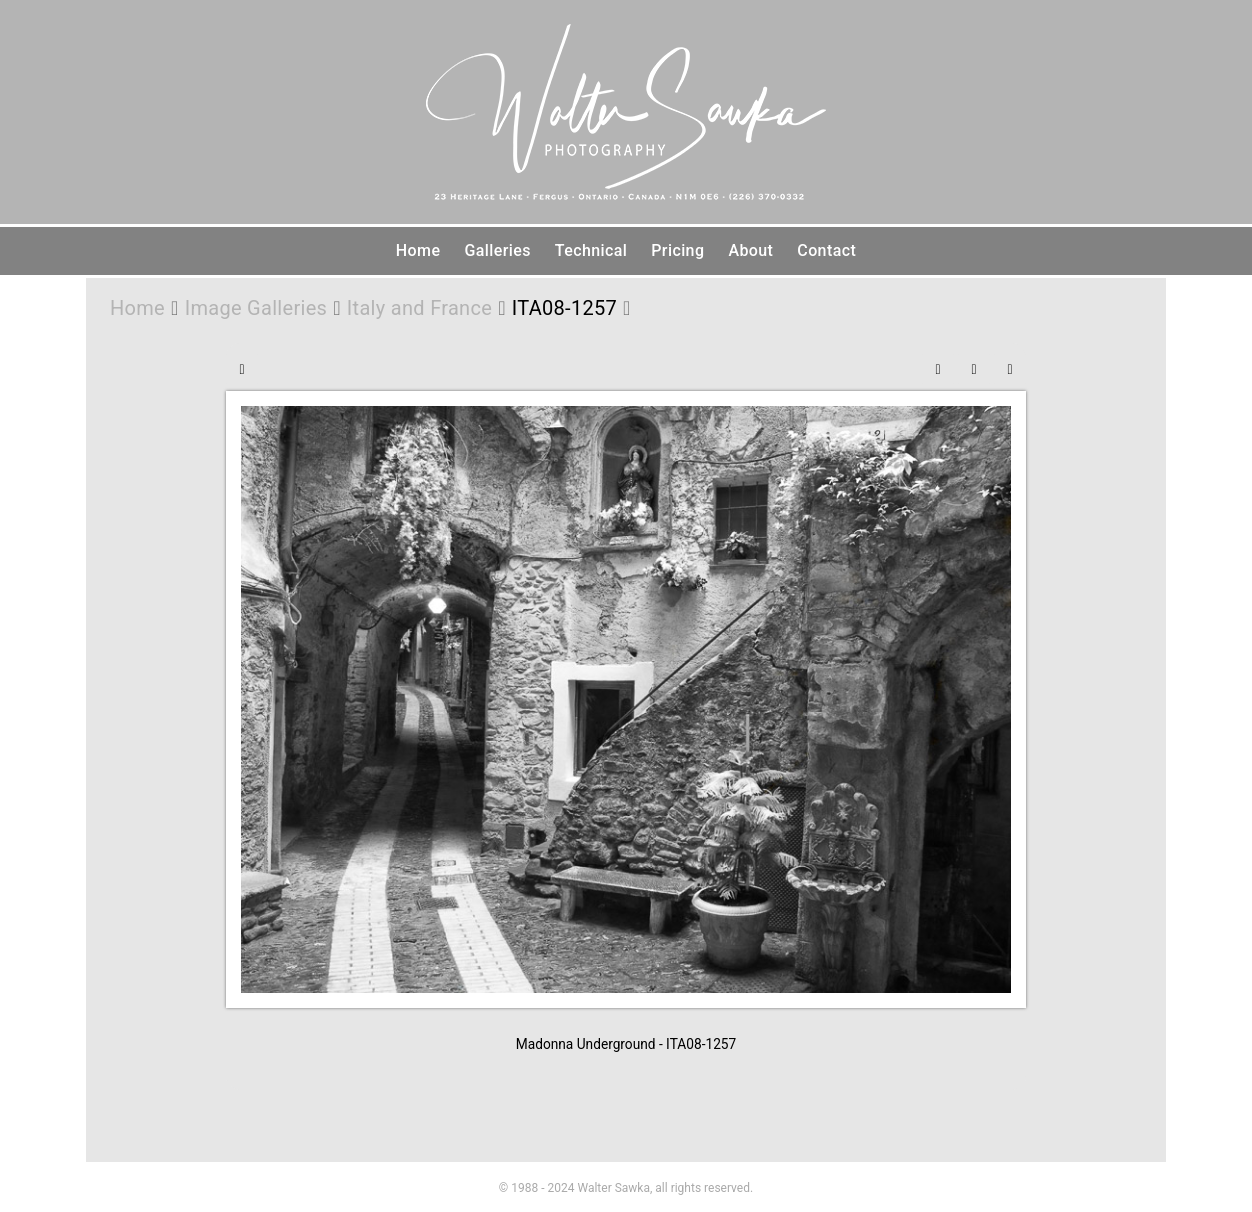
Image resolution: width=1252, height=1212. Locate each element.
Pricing (677, 250)
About (750, 250)
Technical (591, 250)
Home (418, 250)
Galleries (497, 250)
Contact (826, 250)
